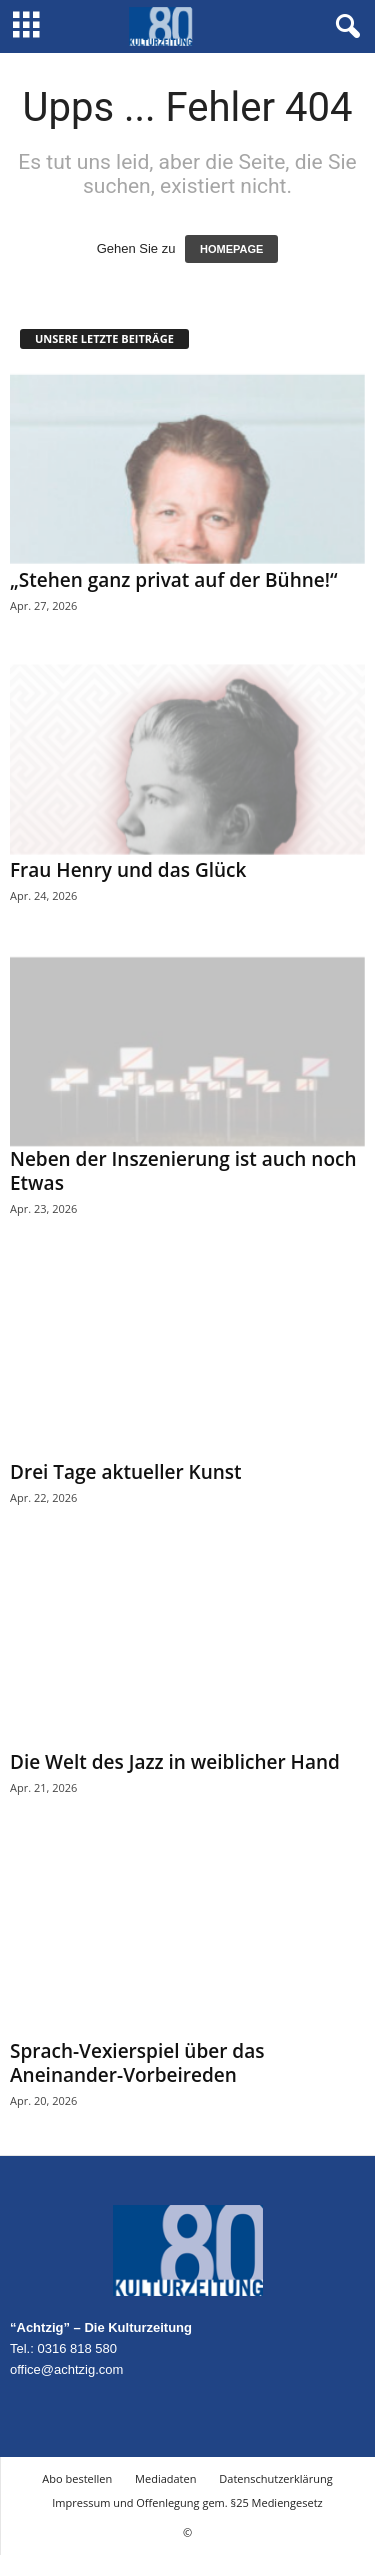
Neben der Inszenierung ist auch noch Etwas (183, 1171)
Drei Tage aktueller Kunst (126, 1472)
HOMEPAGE (231, 249)
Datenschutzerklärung (275, 2478)
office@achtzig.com (66, 2369)
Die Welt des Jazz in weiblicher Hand (175, 1762)
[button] (344, 27)
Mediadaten (165, 2478)
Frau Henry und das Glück (128, 870)
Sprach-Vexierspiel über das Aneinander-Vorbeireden (137, 2063)
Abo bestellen (77, 2478)
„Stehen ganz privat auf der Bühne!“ (174, 580)
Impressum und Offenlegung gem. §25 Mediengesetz (187, 2502)
